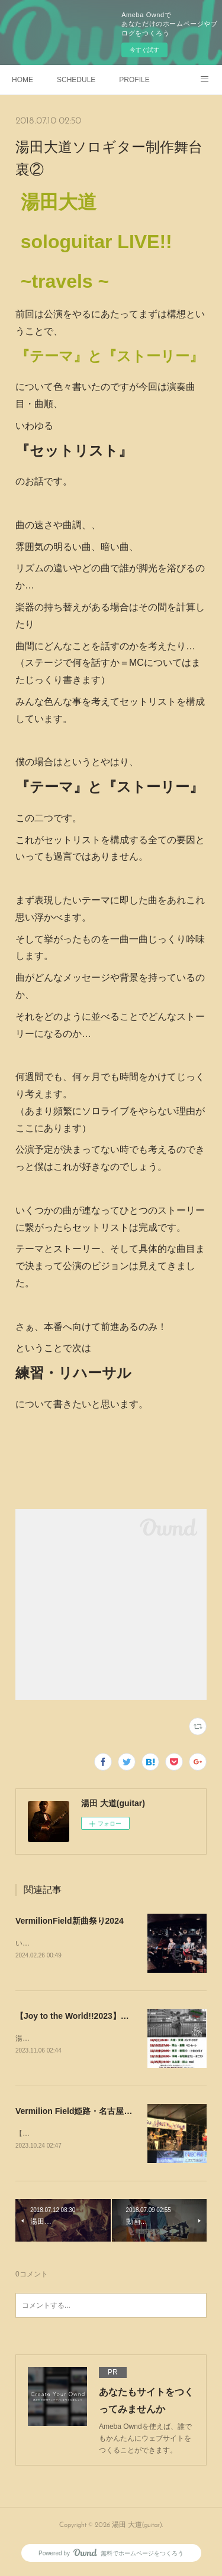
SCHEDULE (76, 80)
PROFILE (134, 80)
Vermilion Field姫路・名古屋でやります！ (94, 2113)
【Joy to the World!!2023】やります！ (88, 2016)
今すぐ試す (144, 50)
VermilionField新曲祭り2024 (69, 1921)
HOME (22, 80)
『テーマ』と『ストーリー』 (109, 356)
